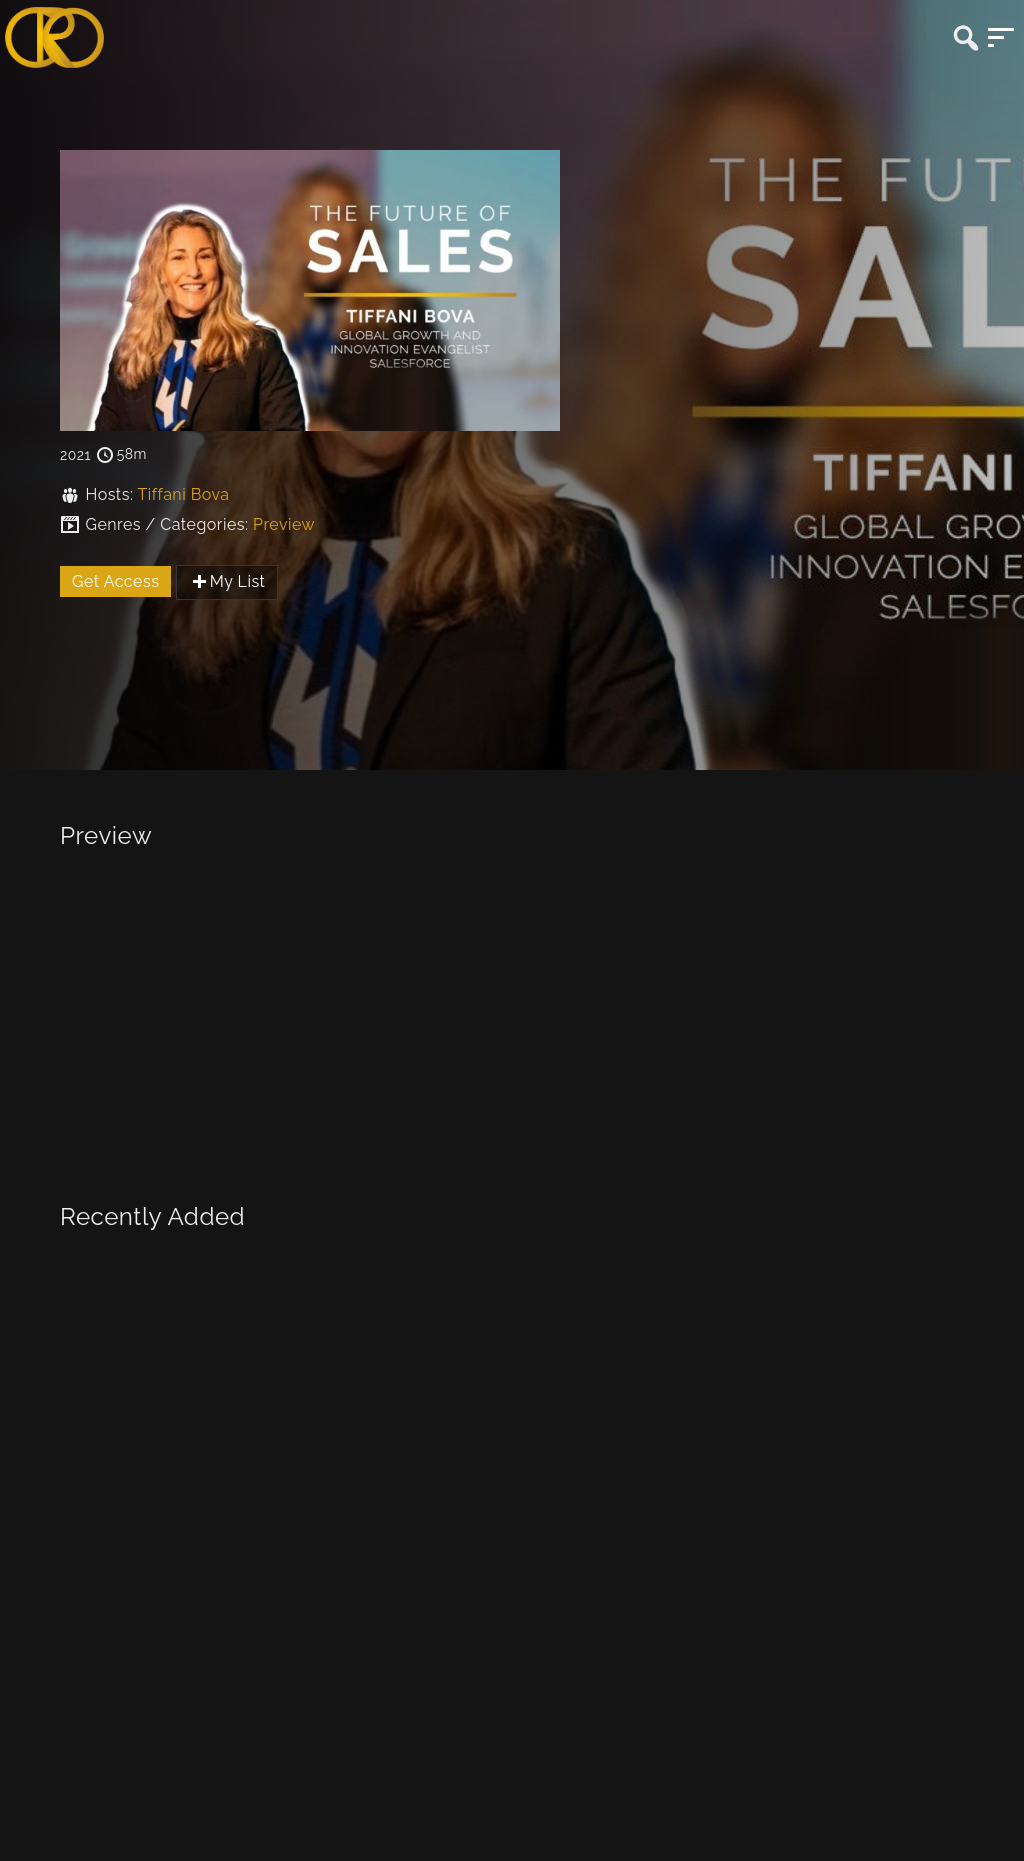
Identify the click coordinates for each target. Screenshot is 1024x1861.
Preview (284, 524)
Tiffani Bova (183, 494)
